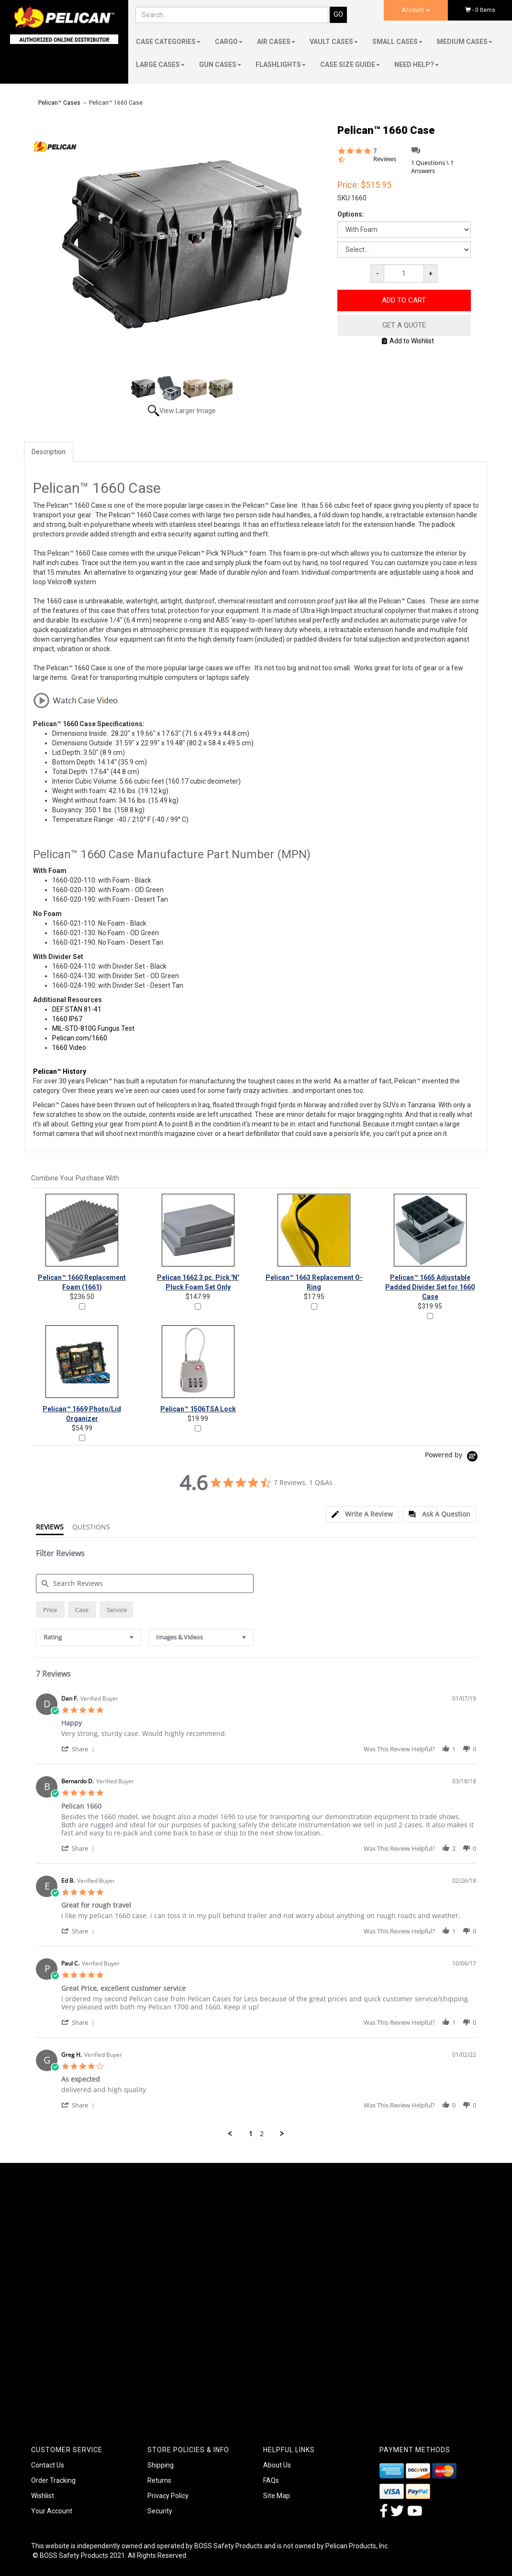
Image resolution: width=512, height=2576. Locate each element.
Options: (350, 214)
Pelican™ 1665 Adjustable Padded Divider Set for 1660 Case (430, 1287)
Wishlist (42, 2496)
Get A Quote (404, 325)
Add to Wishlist (408, 341)
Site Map (276, 2496)
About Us (277, 2465)
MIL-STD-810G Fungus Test (93, 1028)
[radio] (50, 1609)
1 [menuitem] (251, 2133)
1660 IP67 (67, 1019)
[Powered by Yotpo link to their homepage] (453, 1457)
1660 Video (69, 1047)
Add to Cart (404, 300)
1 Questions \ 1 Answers (432, 167)
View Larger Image (187, 411)
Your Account (51, 2511)
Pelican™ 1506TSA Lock (198, 1409)
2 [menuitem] (262, 2133)
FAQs (271, 2480)
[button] (79, 1748)
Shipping (160, 2465)
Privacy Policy (168, 2496)
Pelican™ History (59, 1071)
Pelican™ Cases (59, 102)
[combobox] (88, 1637)
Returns (159, 2480)
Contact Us (47, 2465)
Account (415, 10)
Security (159, 2511)
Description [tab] (49, 452)
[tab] (362, 1514)
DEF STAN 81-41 (76, 1009)
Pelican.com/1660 (79, 1038)
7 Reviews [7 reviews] (384, 155)
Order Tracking (53, 2480)
